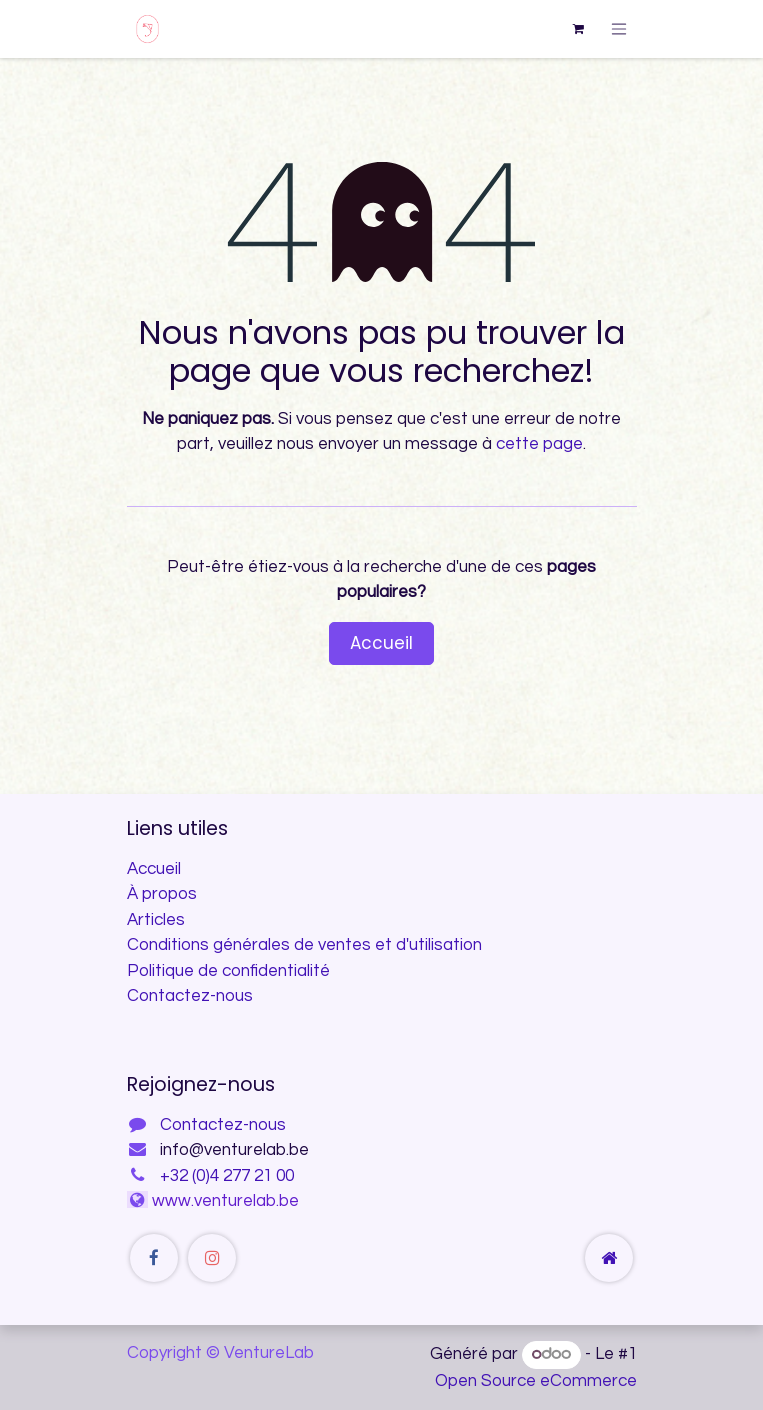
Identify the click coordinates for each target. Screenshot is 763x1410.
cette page (539, 444)
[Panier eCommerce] (578, 29)
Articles (156, 920)
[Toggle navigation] (619, 28)
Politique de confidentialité (228, 971)
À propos (162, 894)
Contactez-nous (190, 996)
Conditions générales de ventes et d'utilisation (304, 945)
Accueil (381, 643)
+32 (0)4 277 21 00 (227, 1176)
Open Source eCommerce (536, 1381)
